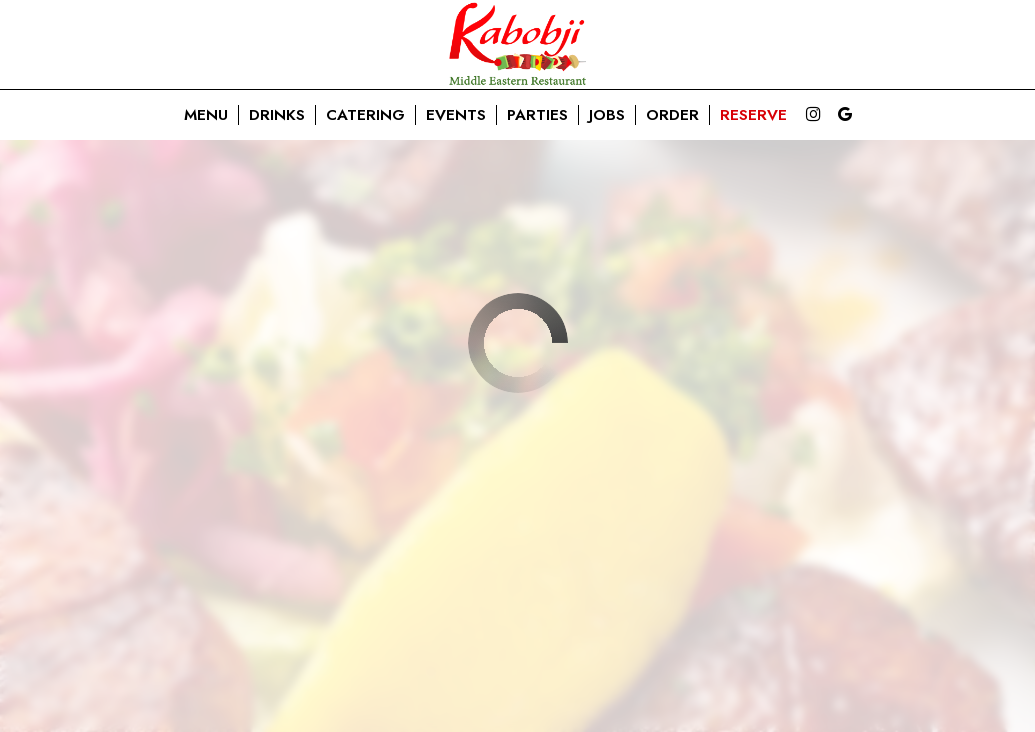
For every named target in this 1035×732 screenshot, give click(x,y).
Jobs (607, 115)
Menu (206, 115)
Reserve (753, 115)
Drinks (277, 115)
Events (456, 115)
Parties (537, 115)
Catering (365, 115)
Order (672, 115)
